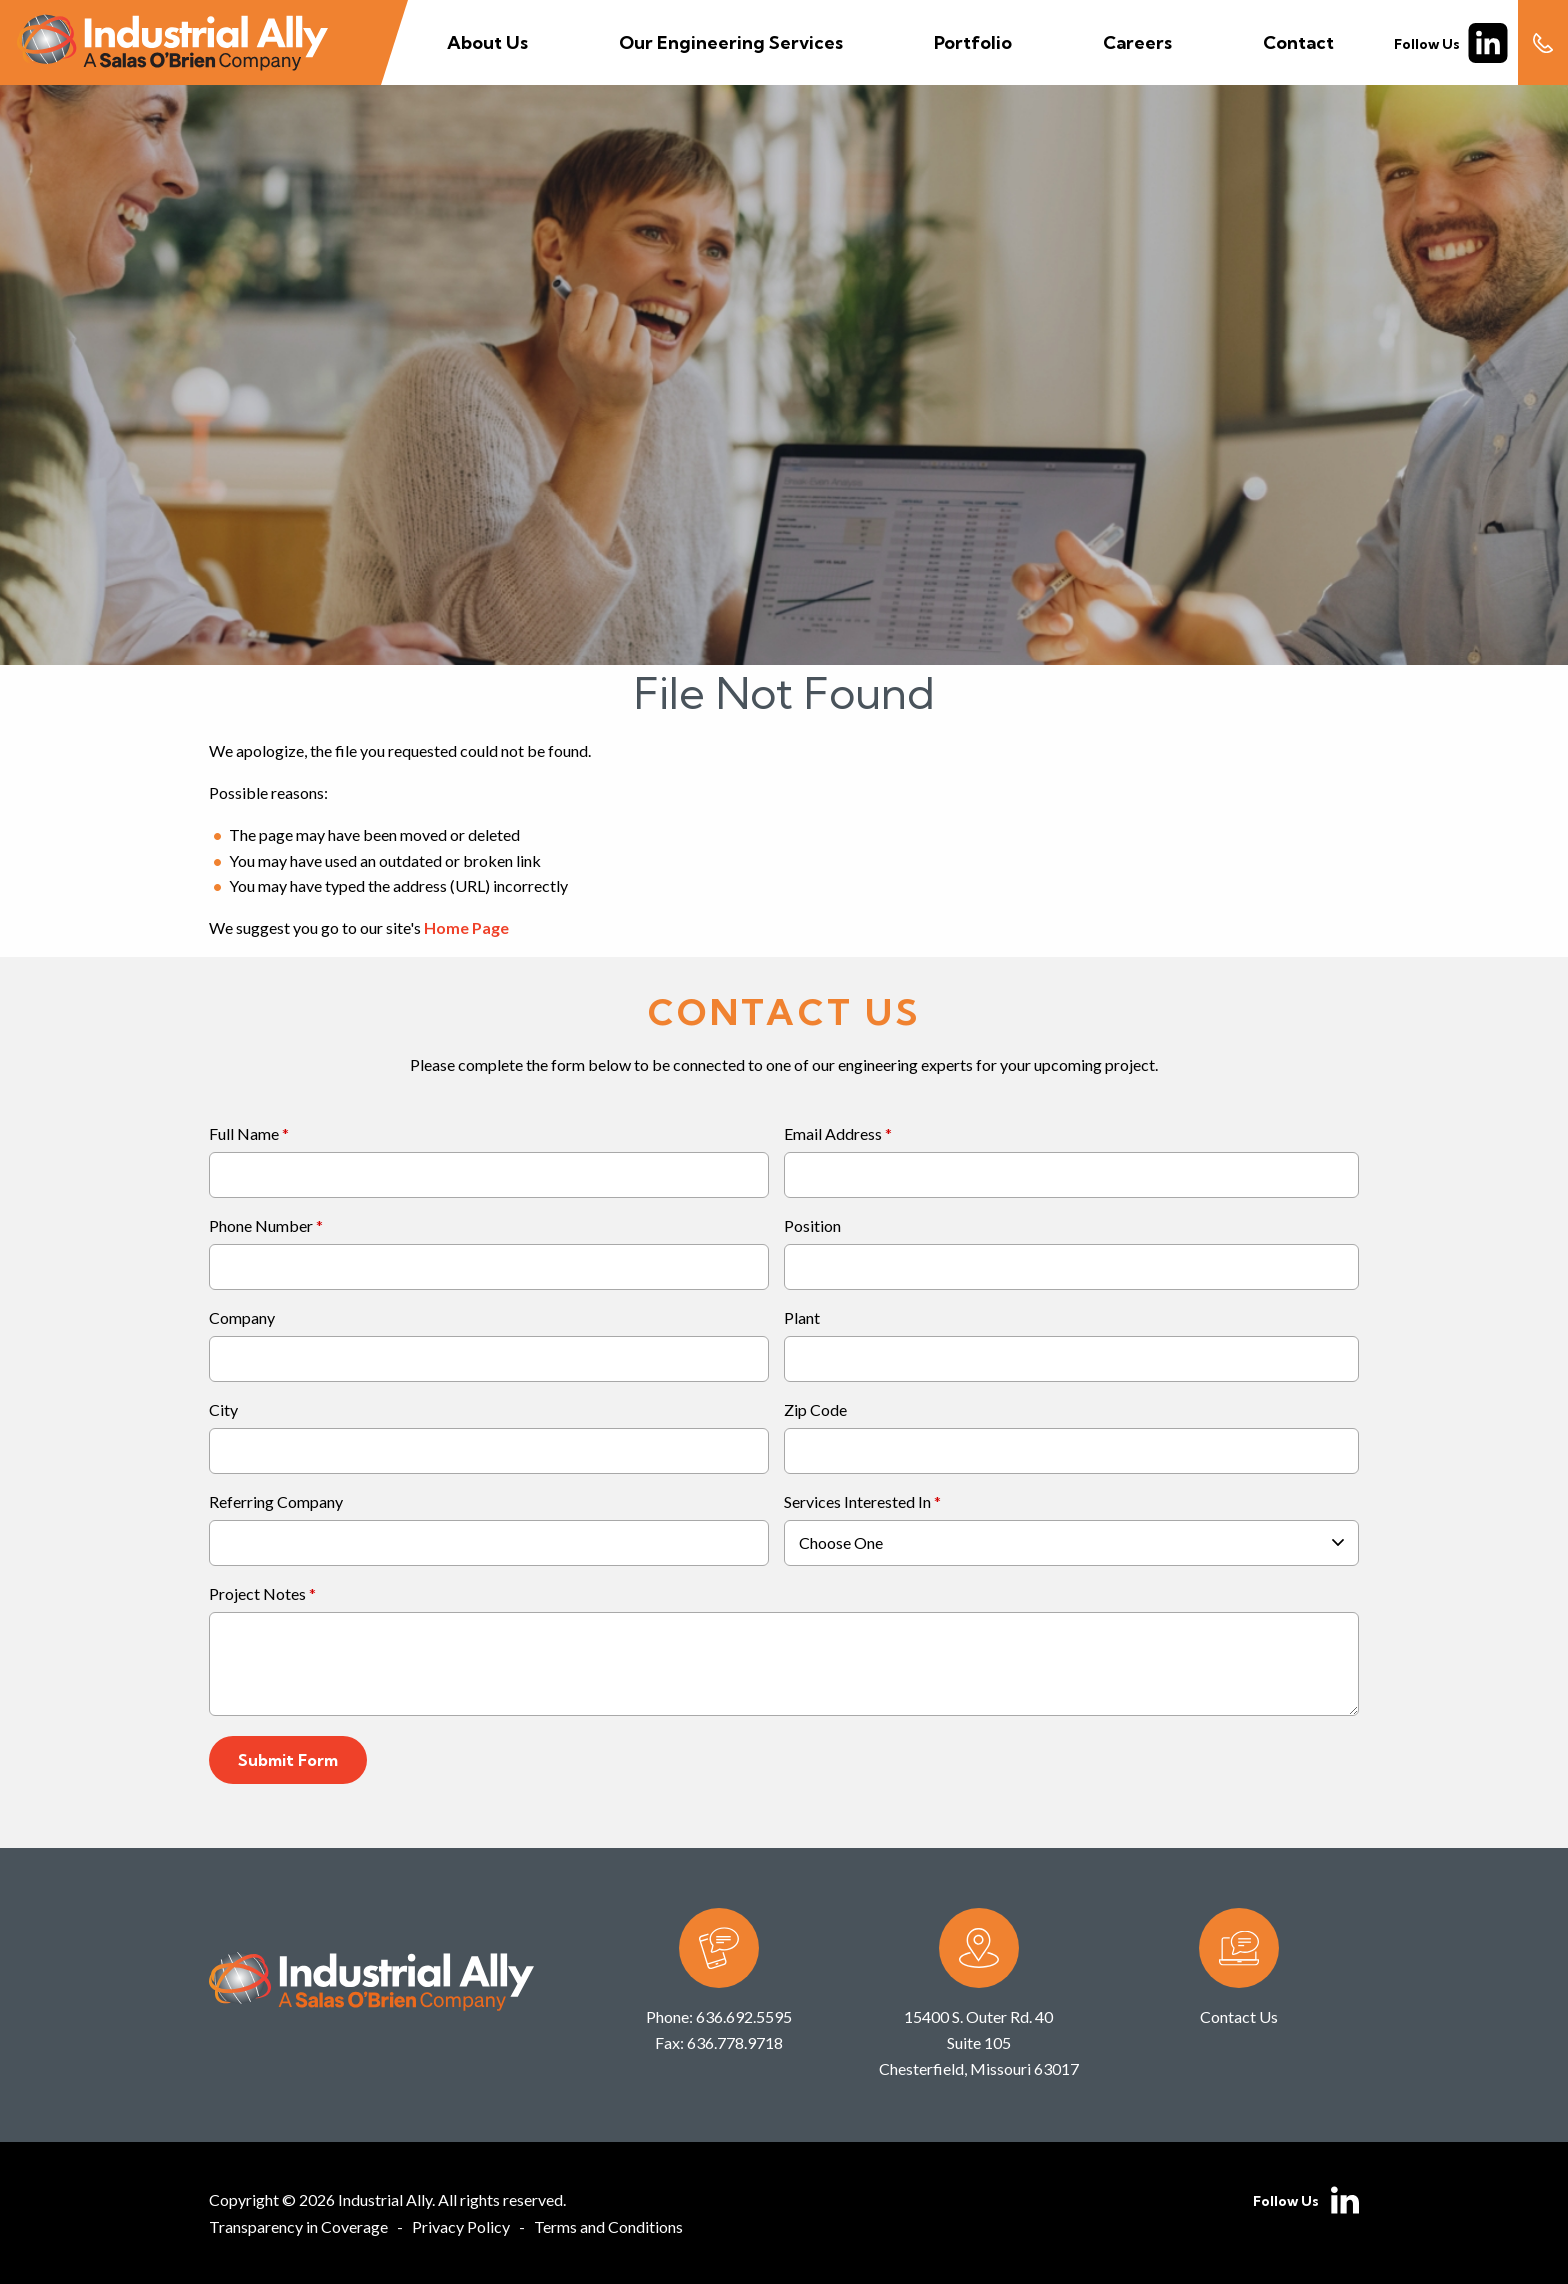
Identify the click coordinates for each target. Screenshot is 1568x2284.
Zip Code (815, 1410)
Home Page (466, 927)
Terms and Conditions (608, 2226)
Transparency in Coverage (298, 2226)
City (223, 1410)
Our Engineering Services (731, 42)
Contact (1298, 42)
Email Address (833, 1134)
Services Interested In (857, 1502)
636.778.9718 (735, 2042)
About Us (487, 42)
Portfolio (973, 42)
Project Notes (257, 1594)
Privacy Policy (461, 2226)
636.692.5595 (744, 2016)
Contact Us (1239, 2016)
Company (242, 1318)
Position (812, 1226)
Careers (1137, 42)
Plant (802, 1318)
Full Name (244, 1134)
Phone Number (261, 1226)
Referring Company (276, 1502)
